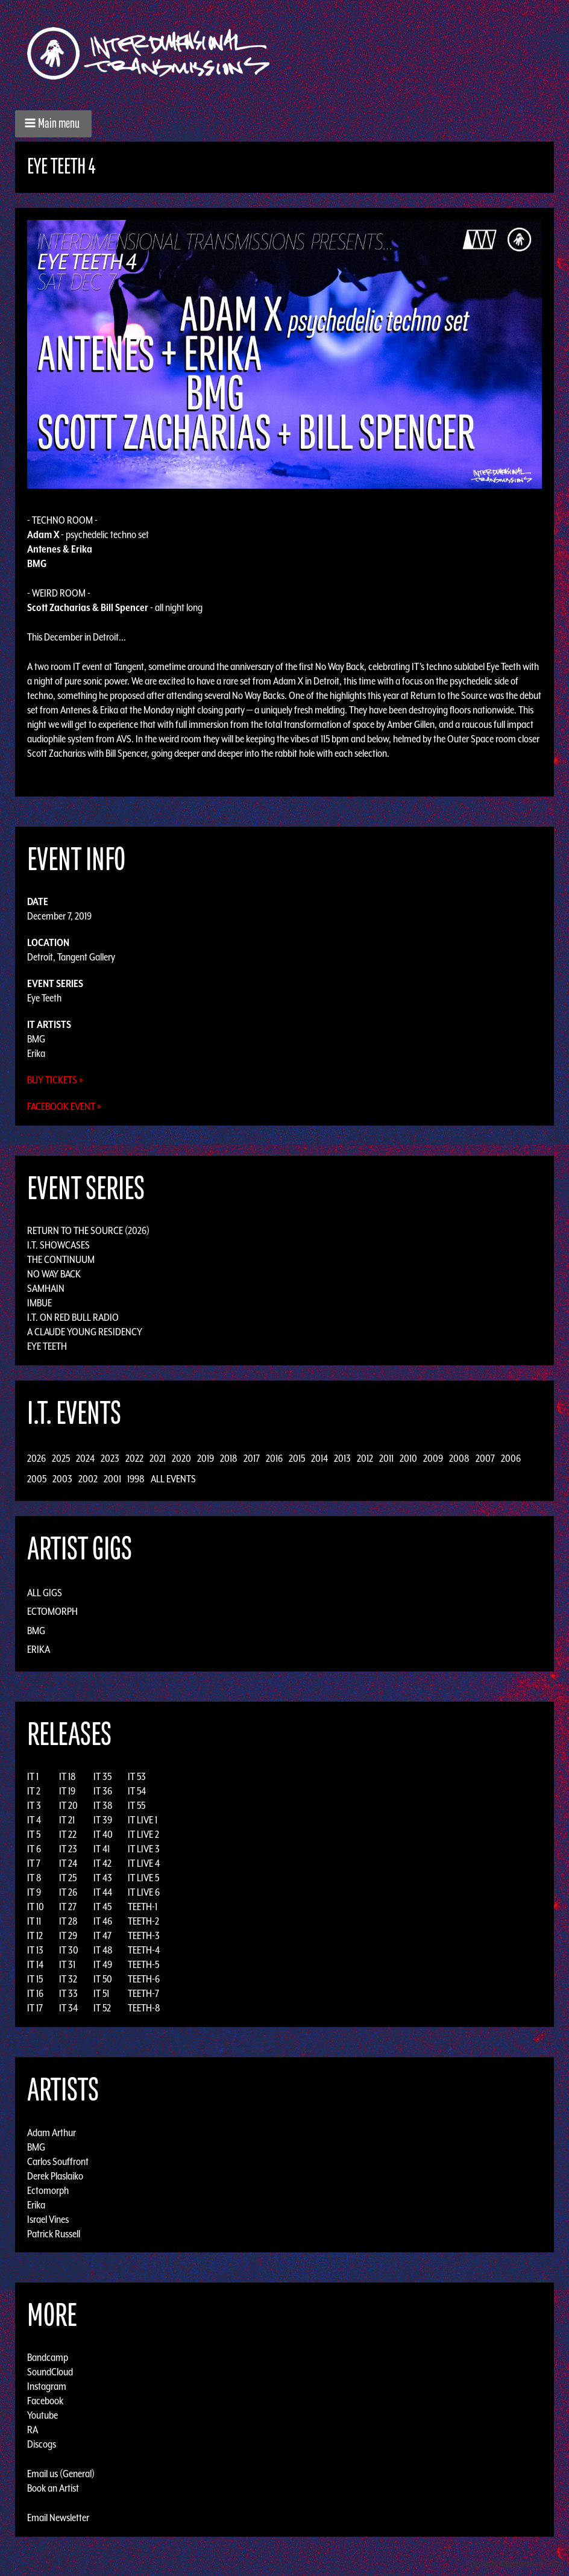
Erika (36, 1053)
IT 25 (68, 1878)
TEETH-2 (143, 1921)
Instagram (46, 2386)
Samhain (45, 1288)
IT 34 (68, 2008)
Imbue (39, 1303)
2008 (459, 1458)
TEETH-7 (143, 1993)
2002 (88, 1479)
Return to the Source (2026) (88, 1230)
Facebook (45, 2401)
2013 (342, 1458)
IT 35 (102, 1776)
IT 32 (68, 1979)
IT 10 (35, 1907)
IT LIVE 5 (143, 1878)
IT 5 (33, 1834)
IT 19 (67, 1791)
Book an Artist (53, 2488)
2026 (36, 1458)
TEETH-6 (144, 1979)
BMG (36, 1039)
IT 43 (102, 1878)
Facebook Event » (64, 1106)
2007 (485, 1458)
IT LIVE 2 (143, 1834)
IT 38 (103, 1805)
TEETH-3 (144, 1935)
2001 (112, 1479)
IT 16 (35, 1993)
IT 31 (67, 1964)
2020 (181, 1458)
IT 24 (68, 1863)
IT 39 (102, 1820)
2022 (134, 1458)
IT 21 (67, 1820)
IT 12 (35, 1935)
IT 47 (102, 1935)
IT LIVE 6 (144, 1892)
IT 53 (137, 1776)
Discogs (41, 2444)
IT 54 (137, 1791)
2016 (274, 1458)
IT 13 (35, 1950)
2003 (62, 1479)
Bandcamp (47, 2357)
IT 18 (67, 1776)
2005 (36, 1479)
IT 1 (33, 1776)
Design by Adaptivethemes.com (516, 2563)
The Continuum (61, 1259)
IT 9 (34, 1892)
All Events (173, 1479)
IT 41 (101, 1849)
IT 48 (103, 1950)
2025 (61, 1458)
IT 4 (34, 1820)
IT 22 (68, 1834)
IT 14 (35, 1964)
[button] (53, 123)
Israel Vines (48, 2219)
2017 (252, 1458)
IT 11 (34, 1921)
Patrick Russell (53, 2233)
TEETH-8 (144, 2008)
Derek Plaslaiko (55, 2175)
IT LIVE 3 (144, 1849)
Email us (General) (61, 2474)
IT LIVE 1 (142, 1820)
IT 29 (68, 1935)
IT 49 (102, 1964)
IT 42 (102, 1863)
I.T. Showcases (58, 1245)
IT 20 (68, 1805)
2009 (433, 1458)
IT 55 (136, 1805)
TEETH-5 (143, 1964)
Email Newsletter (58, 2518)
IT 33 (68, 1993)
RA (32, 2430)
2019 (205, 1458)
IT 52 (102, 2008)
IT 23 (68, 1849)
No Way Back (54, 1274)
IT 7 (33, 1863)
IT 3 (34, 1805)
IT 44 (102, 1892)
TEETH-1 (142, 1907)
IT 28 (68, 1921)
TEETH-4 (144, 1950)
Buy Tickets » (55, 1080)
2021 (157, 1458)
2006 (511, 1458)
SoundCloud (50, 2372)
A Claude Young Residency (84, 1332)
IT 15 (35, 1979)
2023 (110, 1458)
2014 (319, 1458)
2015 (297, 1458)
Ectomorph (52, 1611)
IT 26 (68, 1892)
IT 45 (102, 1907)
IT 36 (102, 1791)
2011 (386, 1458)
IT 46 (102, 1921)
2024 (85, 1458)
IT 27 (68, 1907)
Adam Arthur (51, 2132)
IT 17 (35, 2008)
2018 (228, 1458)
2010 (408, 1458)
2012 (365, 1458)
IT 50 (102, 1979)
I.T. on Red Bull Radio (73, 1317)
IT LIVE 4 (144, 1863)
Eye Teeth (44, 998)
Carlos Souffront (58, 2161)
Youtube (42, 2415)
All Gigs (44, 1593)
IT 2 (33, 1791)
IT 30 (68, 1950)
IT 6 (34, 1849)
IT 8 (34, 1878)
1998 (136, 1479)
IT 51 (101, 1993)
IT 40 (103, 1834)
